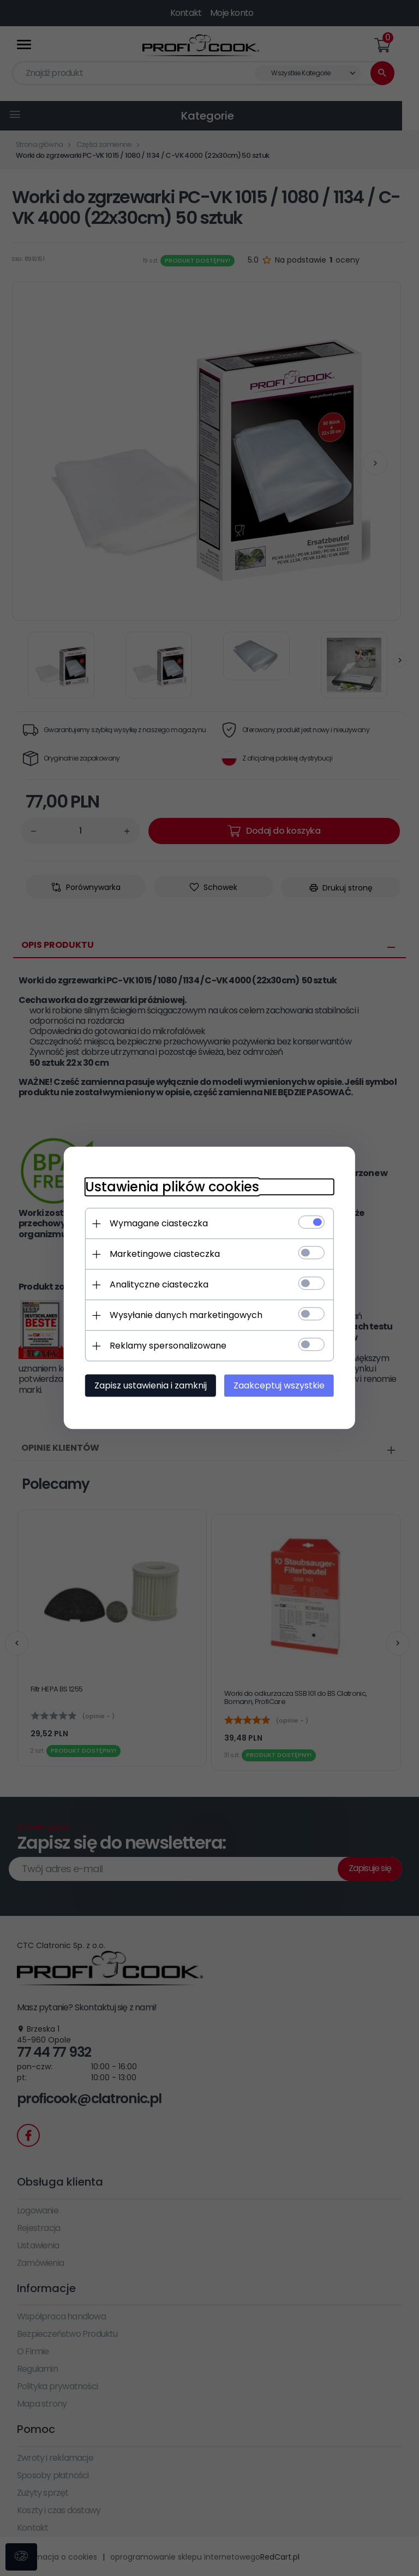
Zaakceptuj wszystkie (280, 1386)
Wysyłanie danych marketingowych (185, 1315)
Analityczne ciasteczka (158, 1285)
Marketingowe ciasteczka (164, 1254)
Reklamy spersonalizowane (167, 1346)
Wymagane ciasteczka (158, 1224)
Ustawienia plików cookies (171, 1187)
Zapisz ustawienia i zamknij (149, 1386)
